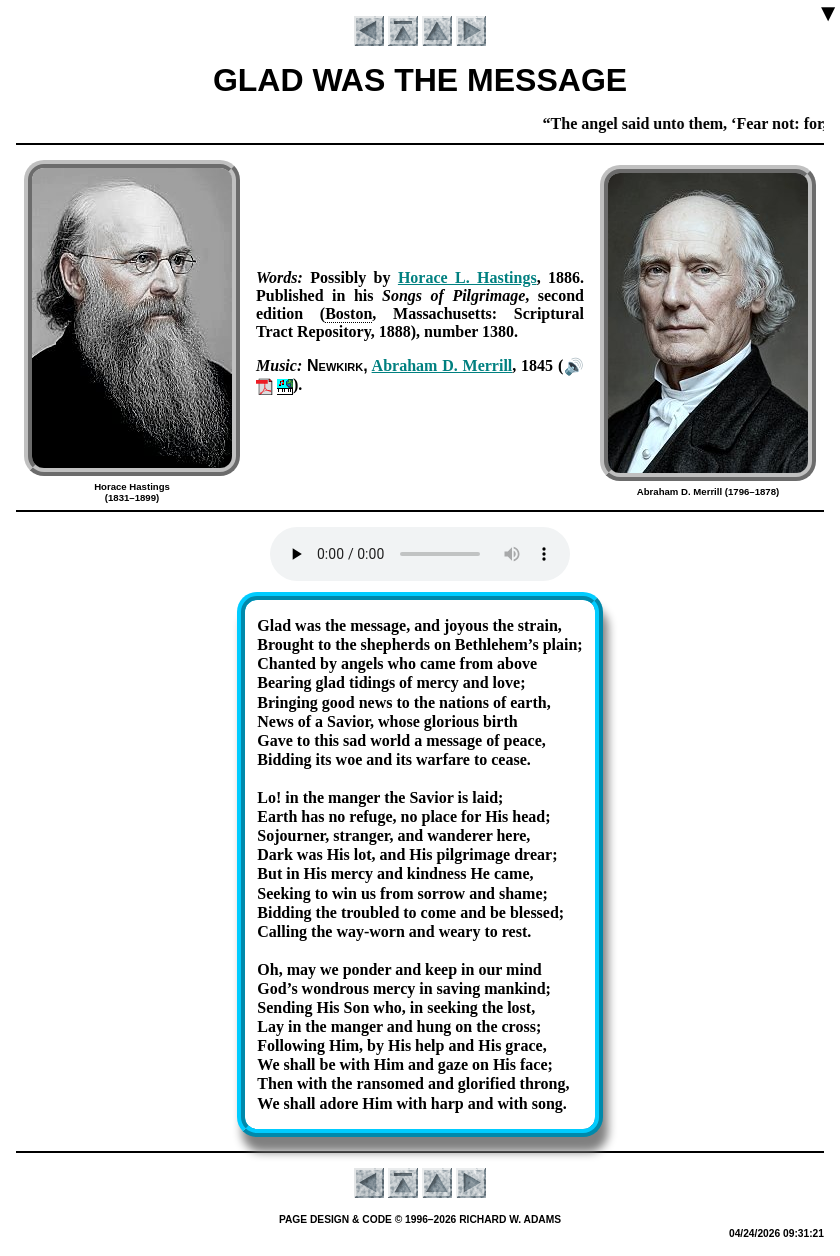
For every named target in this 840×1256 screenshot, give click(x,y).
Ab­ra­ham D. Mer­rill (442, 365)
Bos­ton (348, 313)
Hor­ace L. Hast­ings (467, 277)
